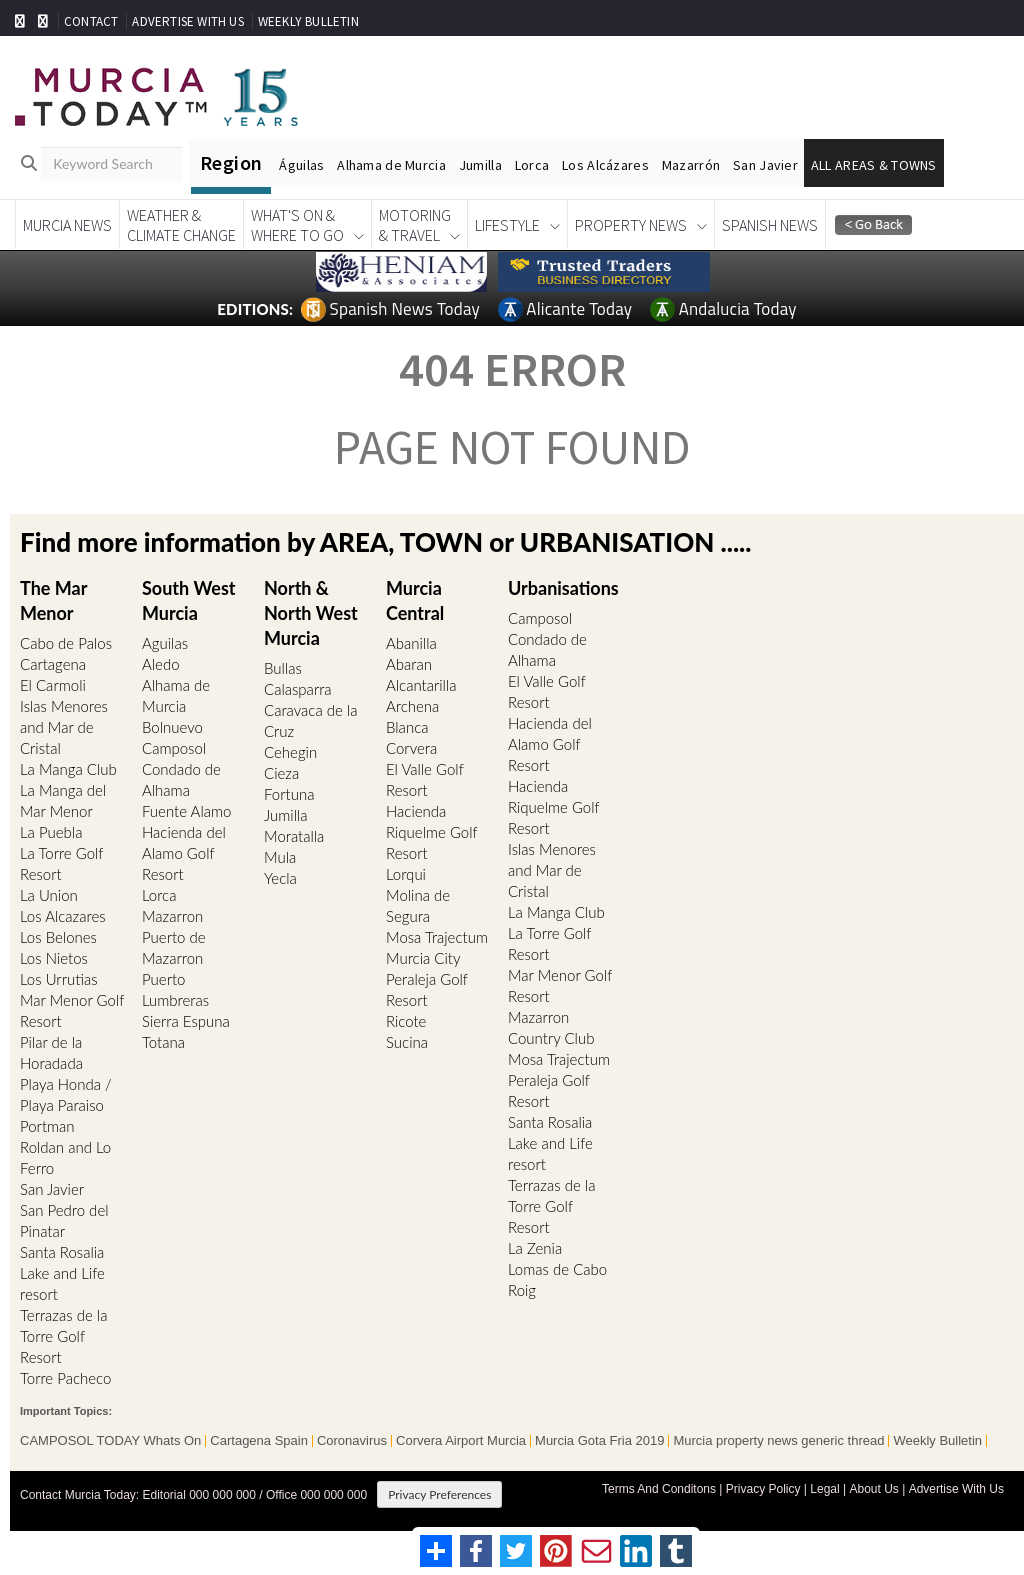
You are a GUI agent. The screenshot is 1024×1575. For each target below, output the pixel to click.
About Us (873, 1489)
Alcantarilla (421, 685)
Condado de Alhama (181, 779)
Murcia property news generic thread (778, 1441)
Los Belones (58, 937)
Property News (631, 225)
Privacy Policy (763, 1489)
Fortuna (289, 794)
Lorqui (406, 874)
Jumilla (480, 165)
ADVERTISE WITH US (187, 21)
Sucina (407, 1042)
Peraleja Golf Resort (427, 989)
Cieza (281, 773)
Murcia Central (415, 599)
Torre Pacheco (65, 1378)
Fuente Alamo (186, 811)
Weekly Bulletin (937, 1441)
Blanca (407, 727)
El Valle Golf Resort (424, 779)
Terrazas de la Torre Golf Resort (63, 1336)
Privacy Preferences (439, 1494)
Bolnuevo (172, 727)
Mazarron (172, 916)
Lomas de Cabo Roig (557, 1279)
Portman (47, 1126)
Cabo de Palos (66, 643)
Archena (412, 706)
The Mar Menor (53, 599)
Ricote (406, 1021)
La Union (49, 895)
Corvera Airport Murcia (461, 1441)
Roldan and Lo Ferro (65, 1157)
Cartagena (53, 664)
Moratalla (294, 836)
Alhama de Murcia (391, 165)
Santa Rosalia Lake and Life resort (62, 1273)
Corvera (411, 748)
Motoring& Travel (415, 225)
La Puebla (51, 832)
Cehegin (290, 752)
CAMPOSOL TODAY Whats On (110, 1441)
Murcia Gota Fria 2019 (599, 1441)
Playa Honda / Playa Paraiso (66, 1094)
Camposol (174, 748)
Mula (280, 857)
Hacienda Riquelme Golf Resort (431, 832)
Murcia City (423, 958)
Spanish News (770, 225)
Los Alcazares (63, 916)
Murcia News (67, 225)
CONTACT (91, 21)
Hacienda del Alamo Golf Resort (184, 853)
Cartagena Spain (259, 1441)
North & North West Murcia (311, 612)
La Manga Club (68, 769)
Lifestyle (507, 225)
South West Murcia (188, 599)
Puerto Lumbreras (175, 989)
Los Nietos (54, 958)
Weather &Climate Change (181, 225)
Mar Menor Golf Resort (72, 1010)
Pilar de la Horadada (51, 1052)
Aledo (161, 664)
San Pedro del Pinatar (64, 1220)
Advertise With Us (956, 1489)
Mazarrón (691, 165)
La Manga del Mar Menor (63, 800)
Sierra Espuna (186, 1021)
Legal (824, 1489)
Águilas (301, 165)
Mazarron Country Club (551, 1027)
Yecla (280, 878)
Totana (163, 1042)
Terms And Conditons (659, 1489)
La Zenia (535, 1248)
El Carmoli (53, 685)
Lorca (532, 165)
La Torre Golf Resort (61, 863)
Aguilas (165, 643)
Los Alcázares (605, 165)
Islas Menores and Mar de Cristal (64, 727)
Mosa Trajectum (437, 937)
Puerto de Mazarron (174, 947)
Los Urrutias (59, 979)
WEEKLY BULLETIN (308, 21)
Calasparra (298, 689)
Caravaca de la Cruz (310, 720)
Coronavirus (352, 1441)
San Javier (765, 165)
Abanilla (411, 643)
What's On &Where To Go (297, 225)
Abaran (409, 664)
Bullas (283, 668)
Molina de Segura (418, 905)
